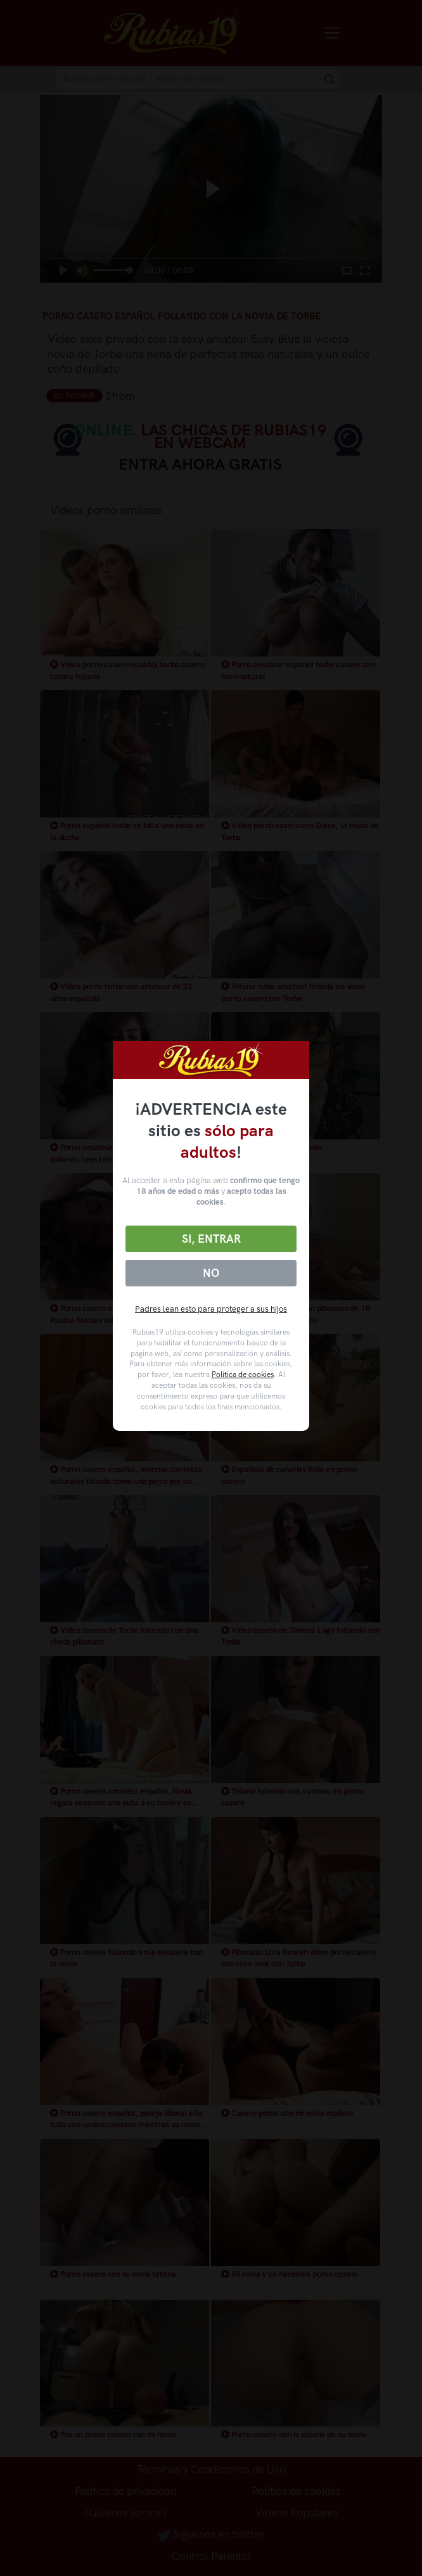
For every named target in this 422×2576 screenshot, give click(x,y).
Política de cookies (243, 1374)
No (211, 1273)
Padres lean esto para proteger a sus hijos (211, 1309)
